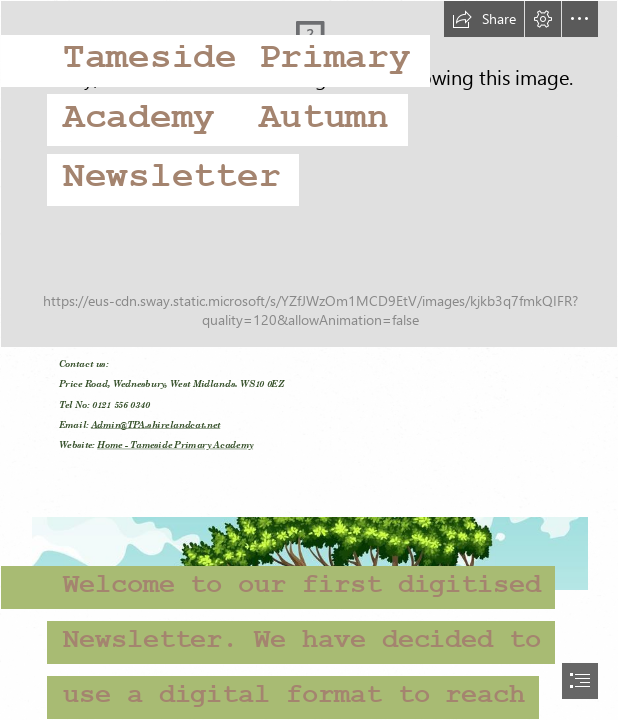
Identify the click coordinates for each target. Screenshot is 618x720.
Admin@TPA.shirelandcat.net (155, 425)
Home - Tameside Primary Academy (175, 445)
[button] (484, 19)
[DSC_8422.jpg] (309, 174)
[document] (309, 360)
